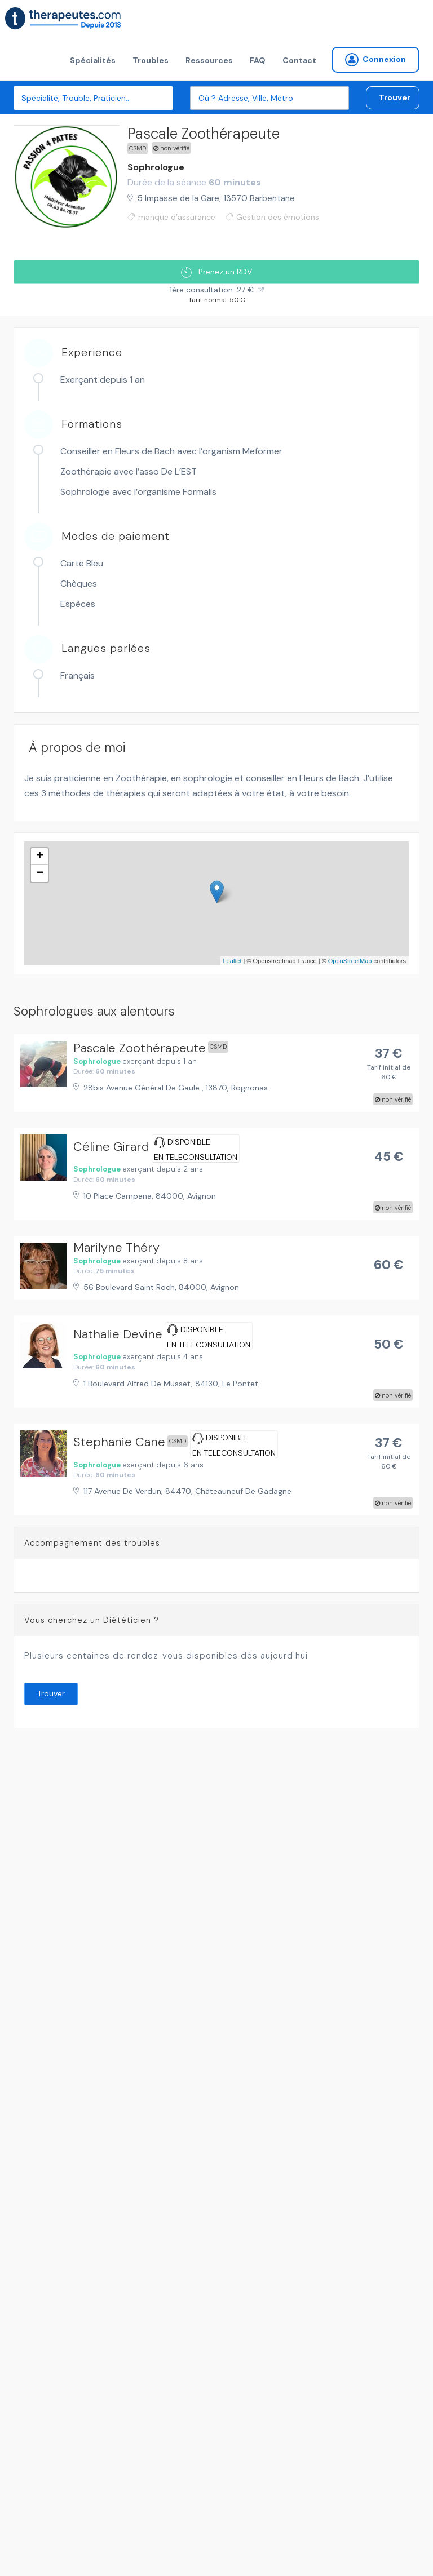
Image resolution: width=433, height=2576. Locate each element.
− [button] (39, 873)
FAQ (258, 60)
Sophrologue (155, 167)
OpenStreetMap (350, 960)
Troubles (150, 60)
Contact (299, 60)
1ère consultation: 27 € (212, 290)
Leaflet (232, 960)
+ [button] (39, 856)
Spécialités (93, 60)
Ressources (209, 60)
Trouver (394, 97)
